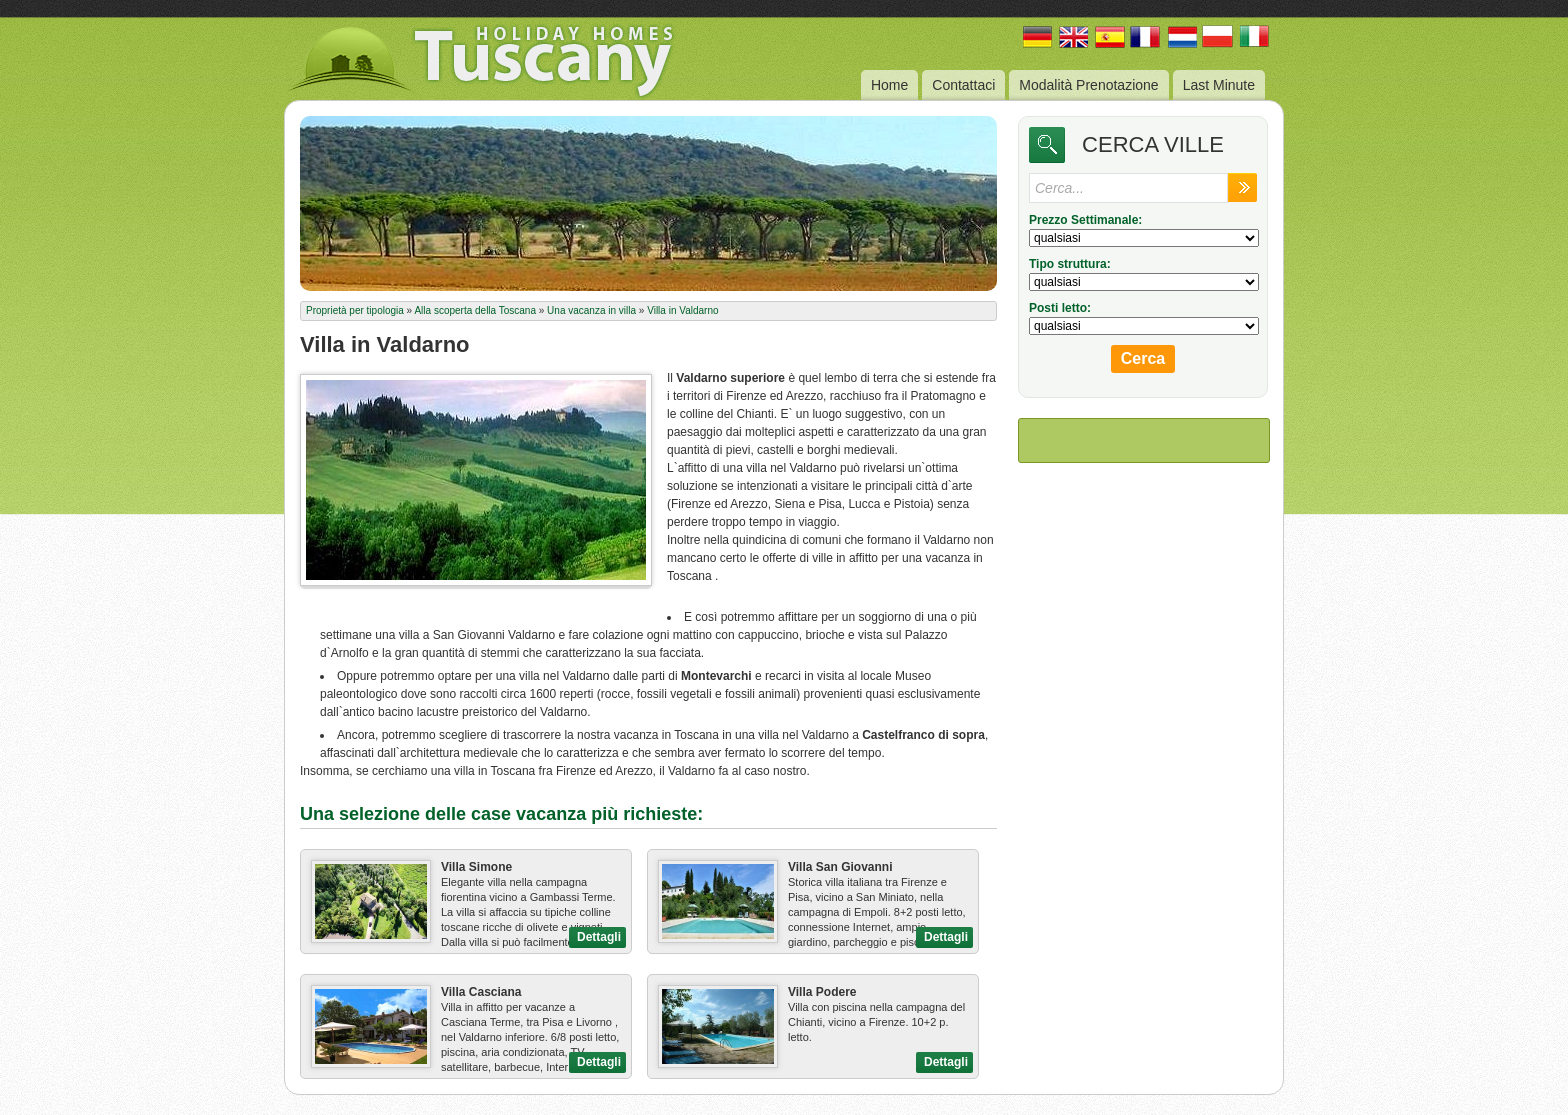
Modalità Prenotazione (1088, 85)
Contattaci (963, 85)
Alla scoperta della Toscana (475, 310)
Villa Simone (476, 867)
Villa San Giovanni (840, 867)
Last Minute (1219, 85)
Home (889, 85)
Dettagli (599, 937)
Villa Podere (822, 992)
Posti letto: (1060, 308)
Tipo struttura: (1070, 264)
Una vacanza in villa (591, 310)
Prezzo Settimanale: (1085, 220)
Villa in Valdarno (682, 310)
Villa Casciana (481, 992)
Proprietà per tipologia (355, 310)
